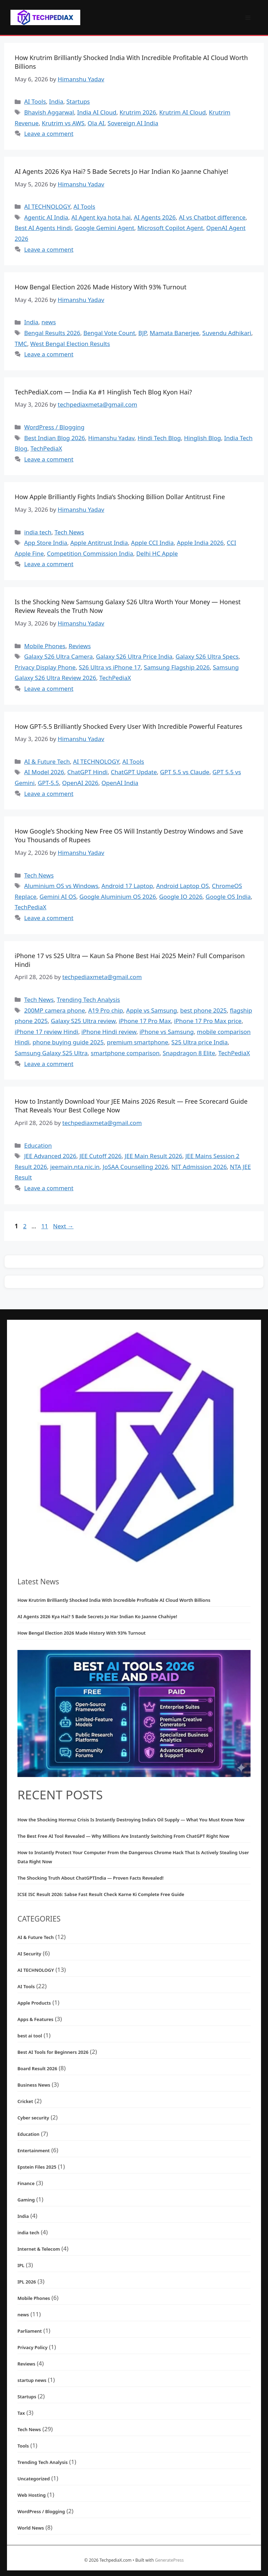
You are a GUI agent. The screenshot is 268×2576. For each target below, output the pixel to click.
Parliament (29, 2331)
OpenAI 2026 (80, 783)
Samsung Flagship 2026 (177, 667)
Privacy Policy (32, 2347)
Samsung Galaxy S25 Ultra (51, 1053)
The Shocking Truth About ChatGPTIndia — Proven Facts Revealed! (90, 1878)
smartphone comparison (125, 1053)
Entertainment (33, 2150)
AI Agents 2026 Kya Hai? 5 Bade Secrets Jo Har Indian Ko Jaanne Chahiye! (121, 171)
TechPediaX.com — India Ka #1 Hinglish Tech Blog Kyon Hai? (103, 392)
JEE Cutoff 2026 (101, 1156)
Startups (78, 101)
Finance (26, 2183)
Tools (23, 2446)
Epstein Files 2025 (37, 2167)
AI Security (29, 1953)
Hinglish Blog (202, 438)
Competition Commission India (90, 553)
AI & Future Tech (47, 761)
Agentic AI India (46, 217)
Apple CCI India (152, 543)
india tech (37, 532)
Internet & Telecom (38, 2249)
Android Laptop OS (182, 886)
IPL (20, 2265)
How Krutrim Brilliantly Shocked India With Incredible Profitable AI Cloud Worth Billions (113, 1600)
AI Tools (35, 101)
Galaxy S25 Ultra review (83, 1021)
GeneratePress (169, 2560)
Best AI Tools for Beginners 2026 (52, 2052)
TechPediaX (46, 448)
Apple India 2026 (200, 543)
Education (38, 1145)
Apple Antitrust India (99, 543)
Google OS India (228, 897)
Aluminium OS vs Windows (61, 886)
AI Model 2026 (44, 772)
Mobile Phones (44, 646)
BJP (142, 333)
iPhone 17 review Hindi (46, 1032)
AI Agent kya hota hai (101, 217)
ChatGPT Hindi (87, 772)
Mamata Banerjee (174, 333)
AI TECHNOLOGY (47, 206)
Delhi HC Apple (157, 553)
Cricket (25, 2101)
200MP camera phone (54, 1010)
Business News (33, 2085)
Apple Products (34, 2003)
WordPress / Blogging (54, 427)
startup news (31, 2380)
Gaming (26, 2200)
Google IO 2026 (180, 897)
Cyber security (33, 2118)
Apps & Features (35, 2019)
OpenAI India (120, 783)
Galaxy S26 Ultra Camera (58, 656)
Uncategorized (33, 2478)
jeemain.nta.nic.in (75, 1167)
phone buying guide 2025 (68, 1042)
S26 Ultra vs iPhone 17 (110, 667)
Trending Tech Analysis (88, 999)
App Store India (45, 543)
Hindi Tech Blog (159, 438)
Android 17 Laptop (127, 886)
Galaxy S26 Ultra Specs (207, 656)
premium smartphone (137, 1042)
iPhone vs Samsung (167, 1032)
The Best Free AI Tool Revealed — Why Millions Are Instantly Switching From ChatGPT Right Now (123, 1836)
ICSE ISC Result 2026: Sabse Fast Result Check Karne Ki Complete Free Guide (100, 1894)
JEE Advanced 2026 (50, 1156)
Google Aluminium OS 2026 (117, 897)
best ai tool (29, 2036)
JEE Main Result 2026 (153, 1156)
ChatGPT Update (134, 772)
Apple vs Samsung (151, 1010)
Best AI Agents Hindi (43, 228)
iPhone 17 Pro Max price (208, 1021)
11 (45, 1226)
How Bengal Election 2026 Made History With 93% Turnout (100, 287)
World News (30, 2528)
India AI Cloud (97, 112)
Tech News (69, 532)
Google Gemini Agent (104, 228)
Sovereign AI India (132, 123)
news (49, 322)
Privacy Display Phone (45, 667)
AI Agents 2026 (155, 217)
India (56, 101)
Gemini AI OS (57, 897)
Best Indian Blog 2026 (54, 438)
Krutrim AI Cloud (182, 112)
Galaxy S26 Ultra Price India (134, 656)
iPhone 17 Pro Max (145, 1021)
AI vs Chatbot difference (212, 217)
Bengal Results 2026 (52, 333)
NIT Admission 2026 (199, 1167)
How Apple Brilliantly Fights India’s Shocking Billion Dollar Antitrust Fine (120, 497)
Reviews (79, 646)
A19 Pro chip (105, 1010)
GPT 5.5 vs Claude (184, 772)
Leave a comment (48, 133)
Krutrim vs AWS (63, 123)
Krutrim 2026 (137, 112)
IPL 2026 (26, 2282)
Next (63, 1226)
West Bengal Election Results (70, 344)
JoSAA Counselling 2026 (135, 1167)
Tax (21, 2413)
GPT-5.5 (48, 783)
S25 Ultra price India (199, 1042)
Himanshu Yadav (111, 438)
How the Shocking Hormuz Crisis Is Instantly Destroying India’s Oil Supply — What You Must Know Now (131, 1819)
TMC (21, 344)
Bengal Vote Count (109, 333)
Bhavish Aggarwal (49, 112)
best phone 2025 (203, 1010)
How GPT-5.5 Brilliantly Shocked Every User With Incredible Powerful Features (128, 726)
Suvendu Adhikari (226, 333)
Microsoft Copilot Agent (170, 228)
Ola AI (96, 123)
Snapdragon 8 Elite (189, 1053)
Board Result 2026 (37, 2068)
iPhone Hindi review (108, 1032)
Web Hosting (31, 2495)
